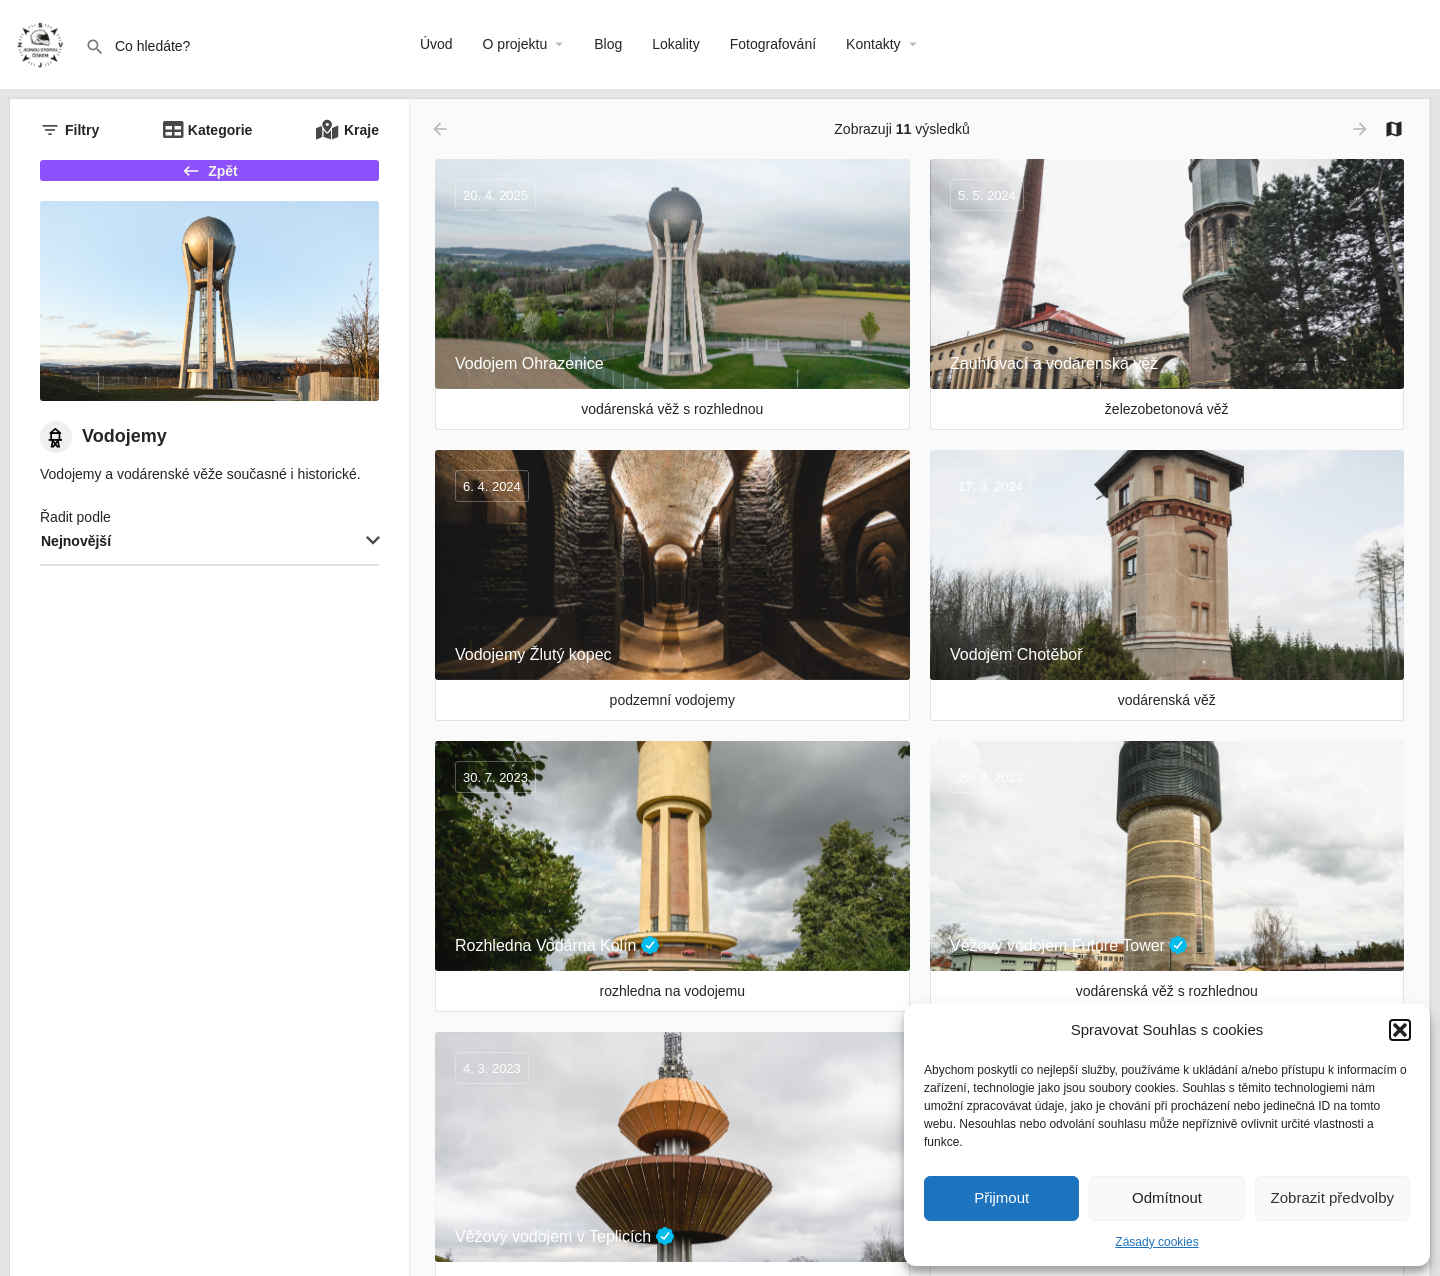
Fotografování (773, 44)
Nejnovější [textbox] (76, 560)
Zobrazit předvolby (1332, 1197)
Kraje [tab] (361, 130)
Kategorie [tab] (220, 130)
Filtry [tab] (82, 130)
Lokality (675, 44)
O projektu (515, 44)
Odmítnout (1167, 1197)
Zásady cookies (1156, 1242)
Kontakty (873, 44)
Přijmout (1001, 1197)
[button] (1400, 1030)
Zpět (209, 180)
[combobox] (209, 561)
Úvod (436, 44)
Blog (608, 44)
